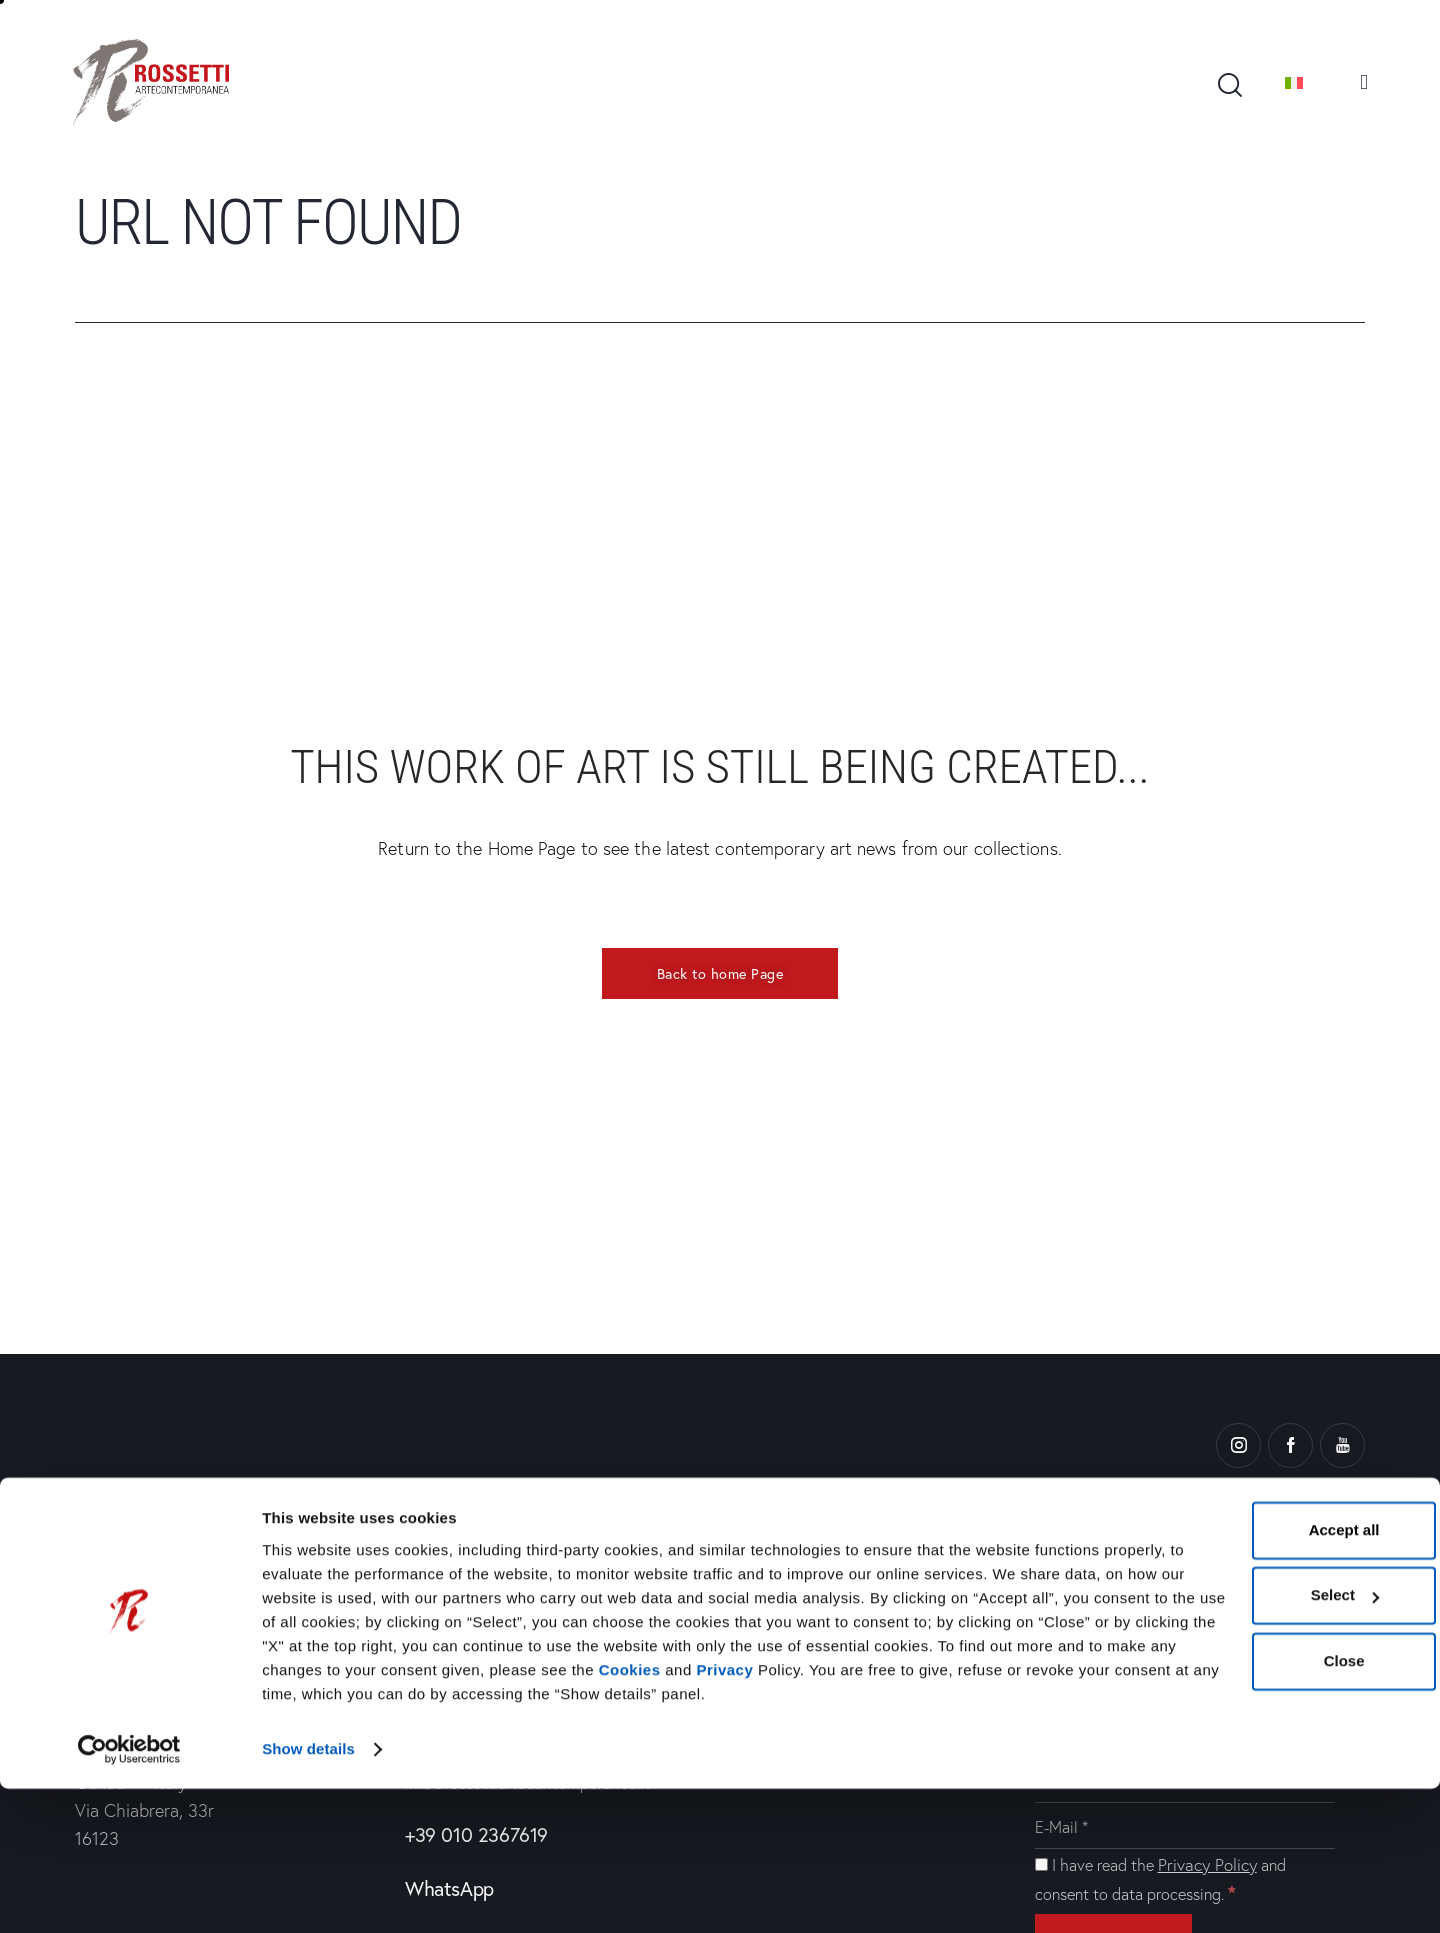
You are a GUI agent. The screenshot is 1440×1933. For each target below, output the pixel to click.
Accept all (1217, 1652)
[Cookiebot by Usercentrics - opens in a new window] (129, 1894)
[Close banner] (1409, 1631)
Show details (308, 1893)
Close (1217, 1783)
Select (1218, 1718)
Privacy (755, 1816)
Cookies (660, 1816)
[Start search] (1228, 85)
